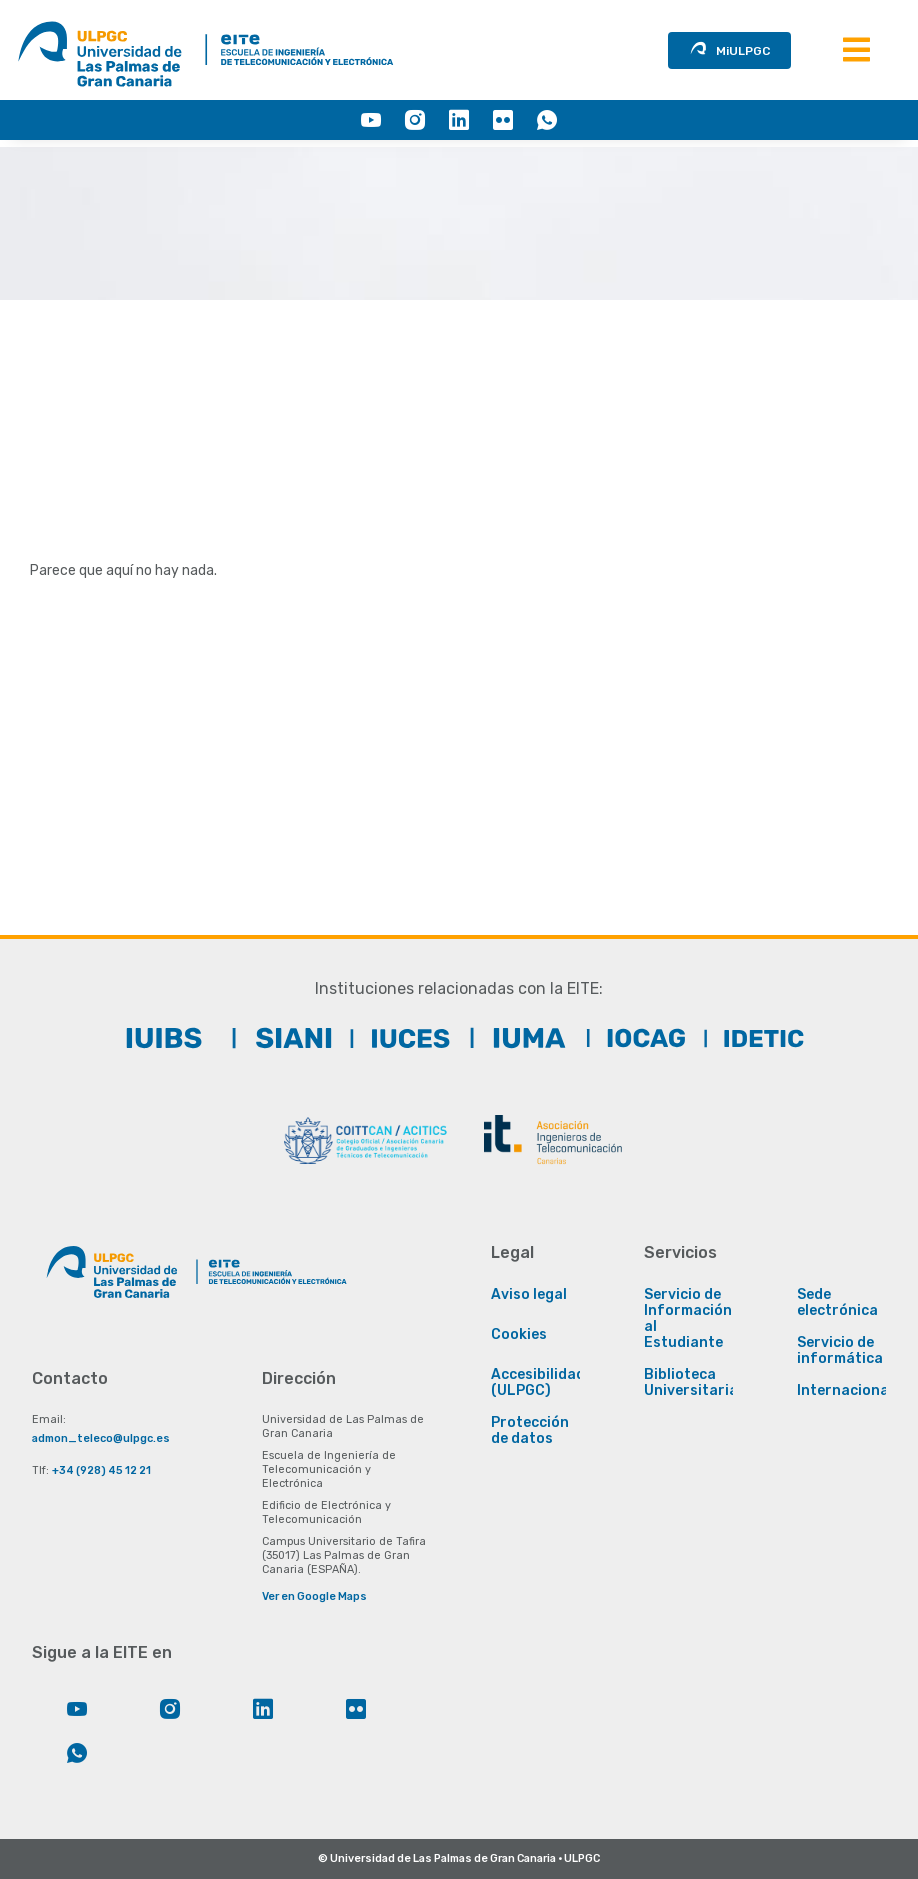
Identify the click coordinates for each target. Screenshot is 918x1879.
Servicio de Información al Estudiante (688, 1319)
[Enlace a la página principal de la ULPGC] (112, 1280)
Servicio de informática (840, 1351)
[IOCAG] (636, 1038)
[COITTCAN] (365, 1140)
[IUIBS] (164, 1038)
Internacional (845, 1391)
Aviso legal (529, 1295)
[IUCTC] (400, 1038)
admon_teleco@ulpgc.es (101, 1438)
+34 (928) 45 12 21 (101, 1470)
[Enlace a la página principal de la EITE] (272, 1280)
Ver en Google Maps (314, 1596)
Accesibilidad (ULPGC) (538, 1383)
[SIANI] (282, 1038)
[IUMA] (518, 1038)
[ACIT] (553, 1140)
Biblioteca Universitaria (691, 1383)
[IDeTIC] (754, 1038)
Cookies (519, 1335)
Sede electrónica (837, 1303)
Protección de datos (530, 1431)
